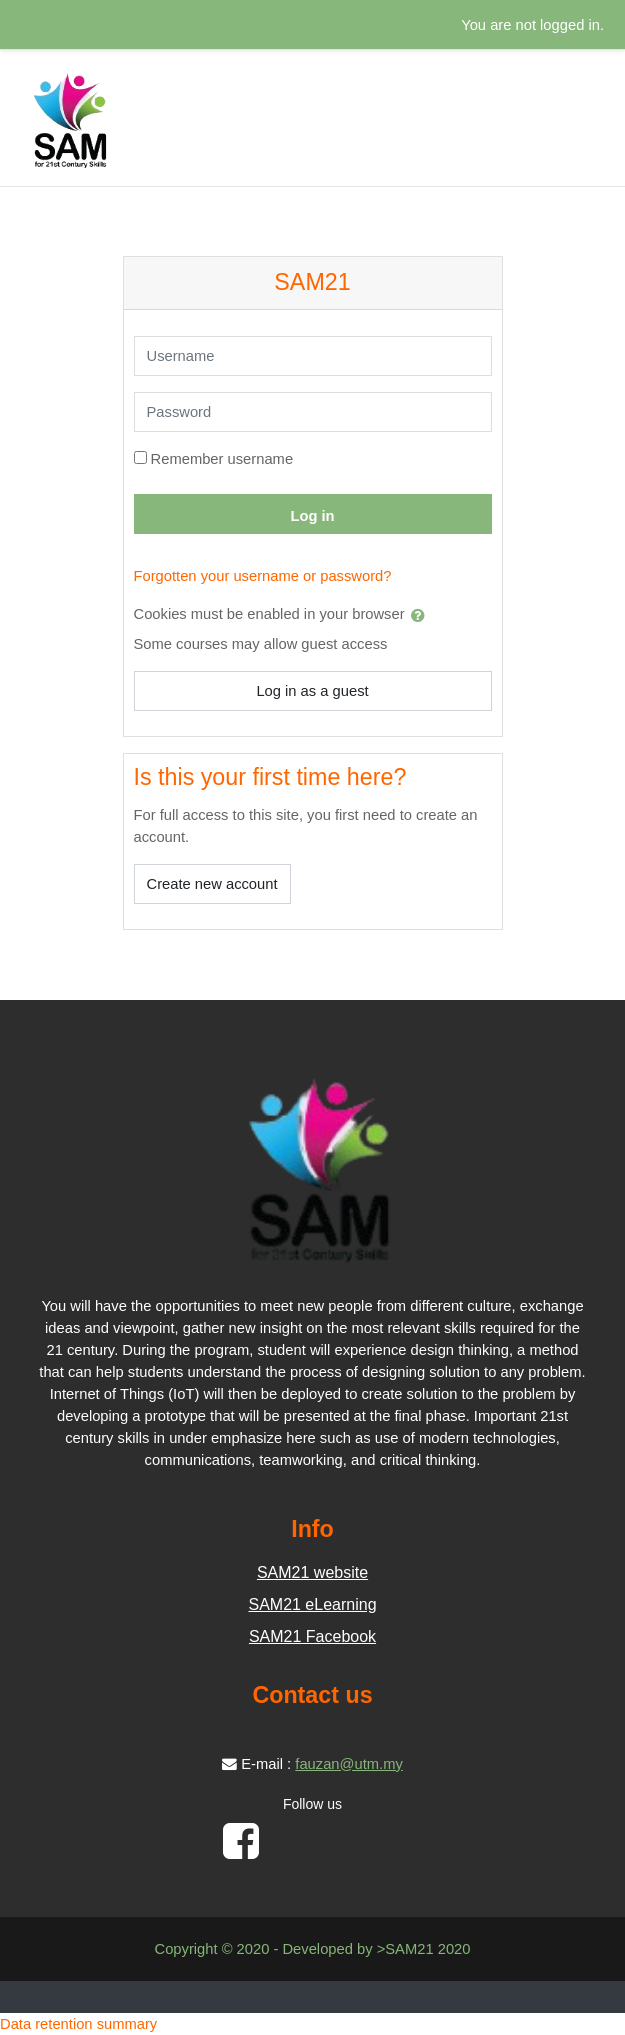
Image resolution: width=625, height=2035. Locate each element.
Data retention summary (78, 2024)
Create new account (212, 884)
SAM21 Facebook (312, 1636)
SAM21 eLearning (312, 1604)
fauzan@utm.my (349, 1764)
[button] (422, 615)
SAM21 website (312, 1572)
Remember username (222, 459)
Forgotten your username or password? (263, 576)
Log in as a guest (312, 691)
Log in (312, 516)
